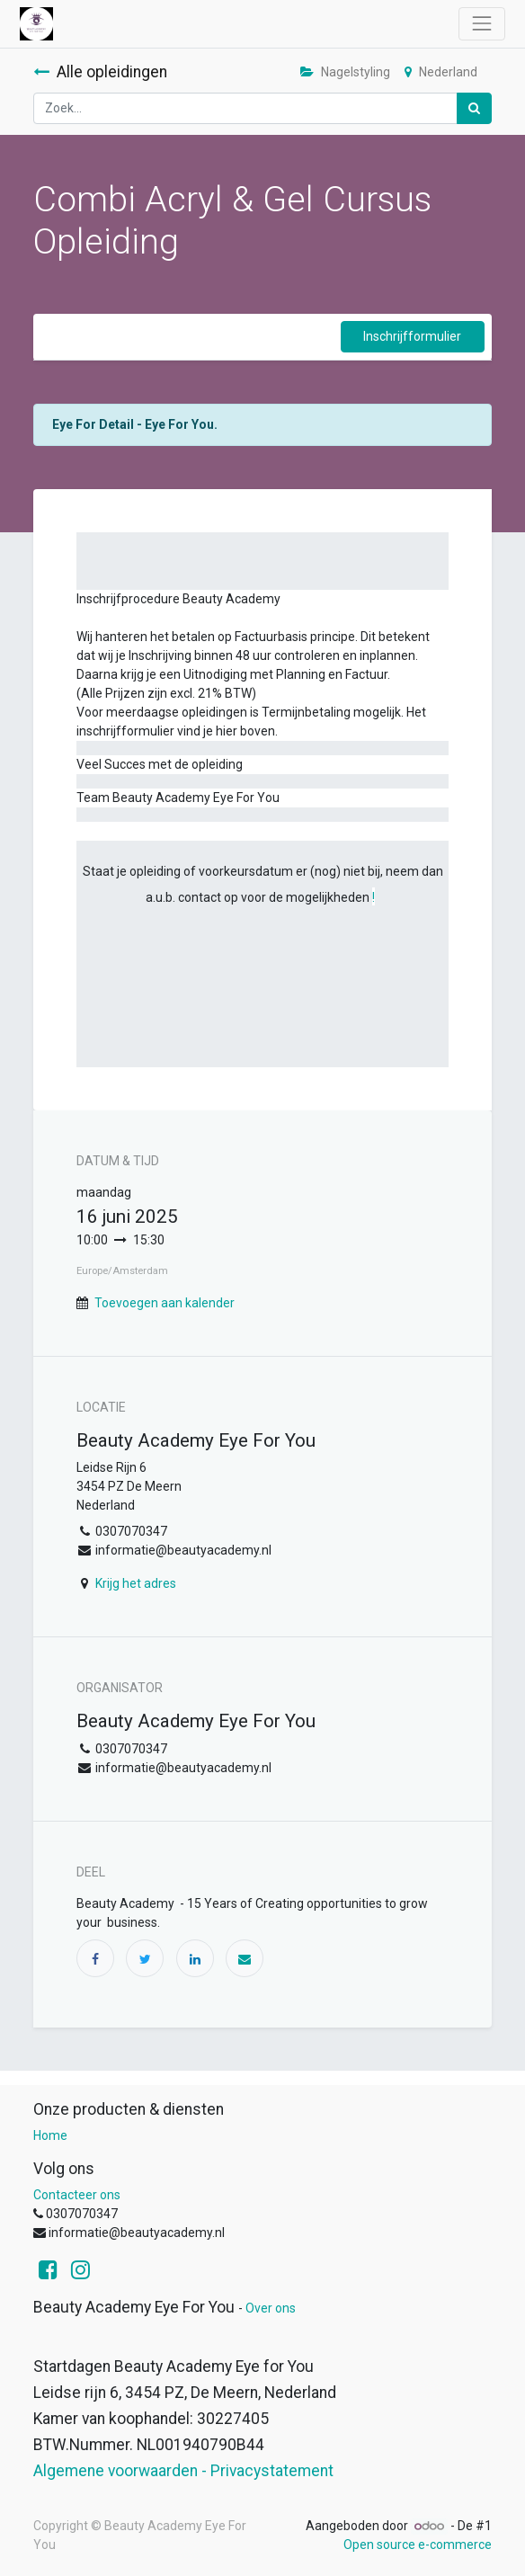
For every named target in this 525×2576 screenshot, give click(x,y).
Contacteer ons (76, 2195)
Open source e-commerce (417, 2544)
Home (50, 2135)
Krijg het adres (135, 1583)
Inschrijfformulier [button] (412, 336)
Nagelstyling (345, 72)
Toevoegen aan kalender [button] (164, 1303)
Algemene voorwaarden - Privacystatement (183, 2471)
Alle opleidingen (100, 72)
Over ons (270, 2308)
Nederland (441, 72)
